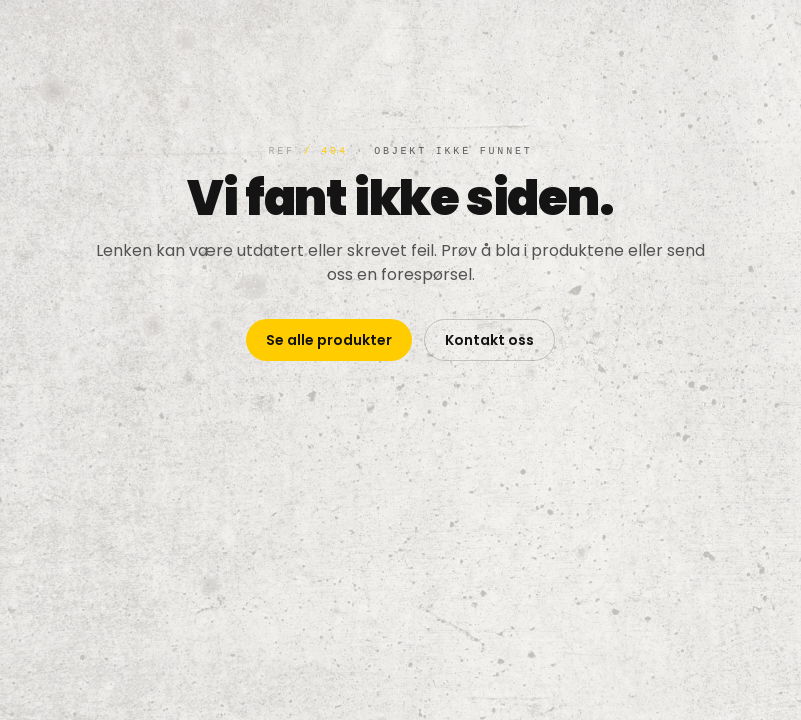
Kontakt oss (489, 340)
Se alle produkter (329, 340)
